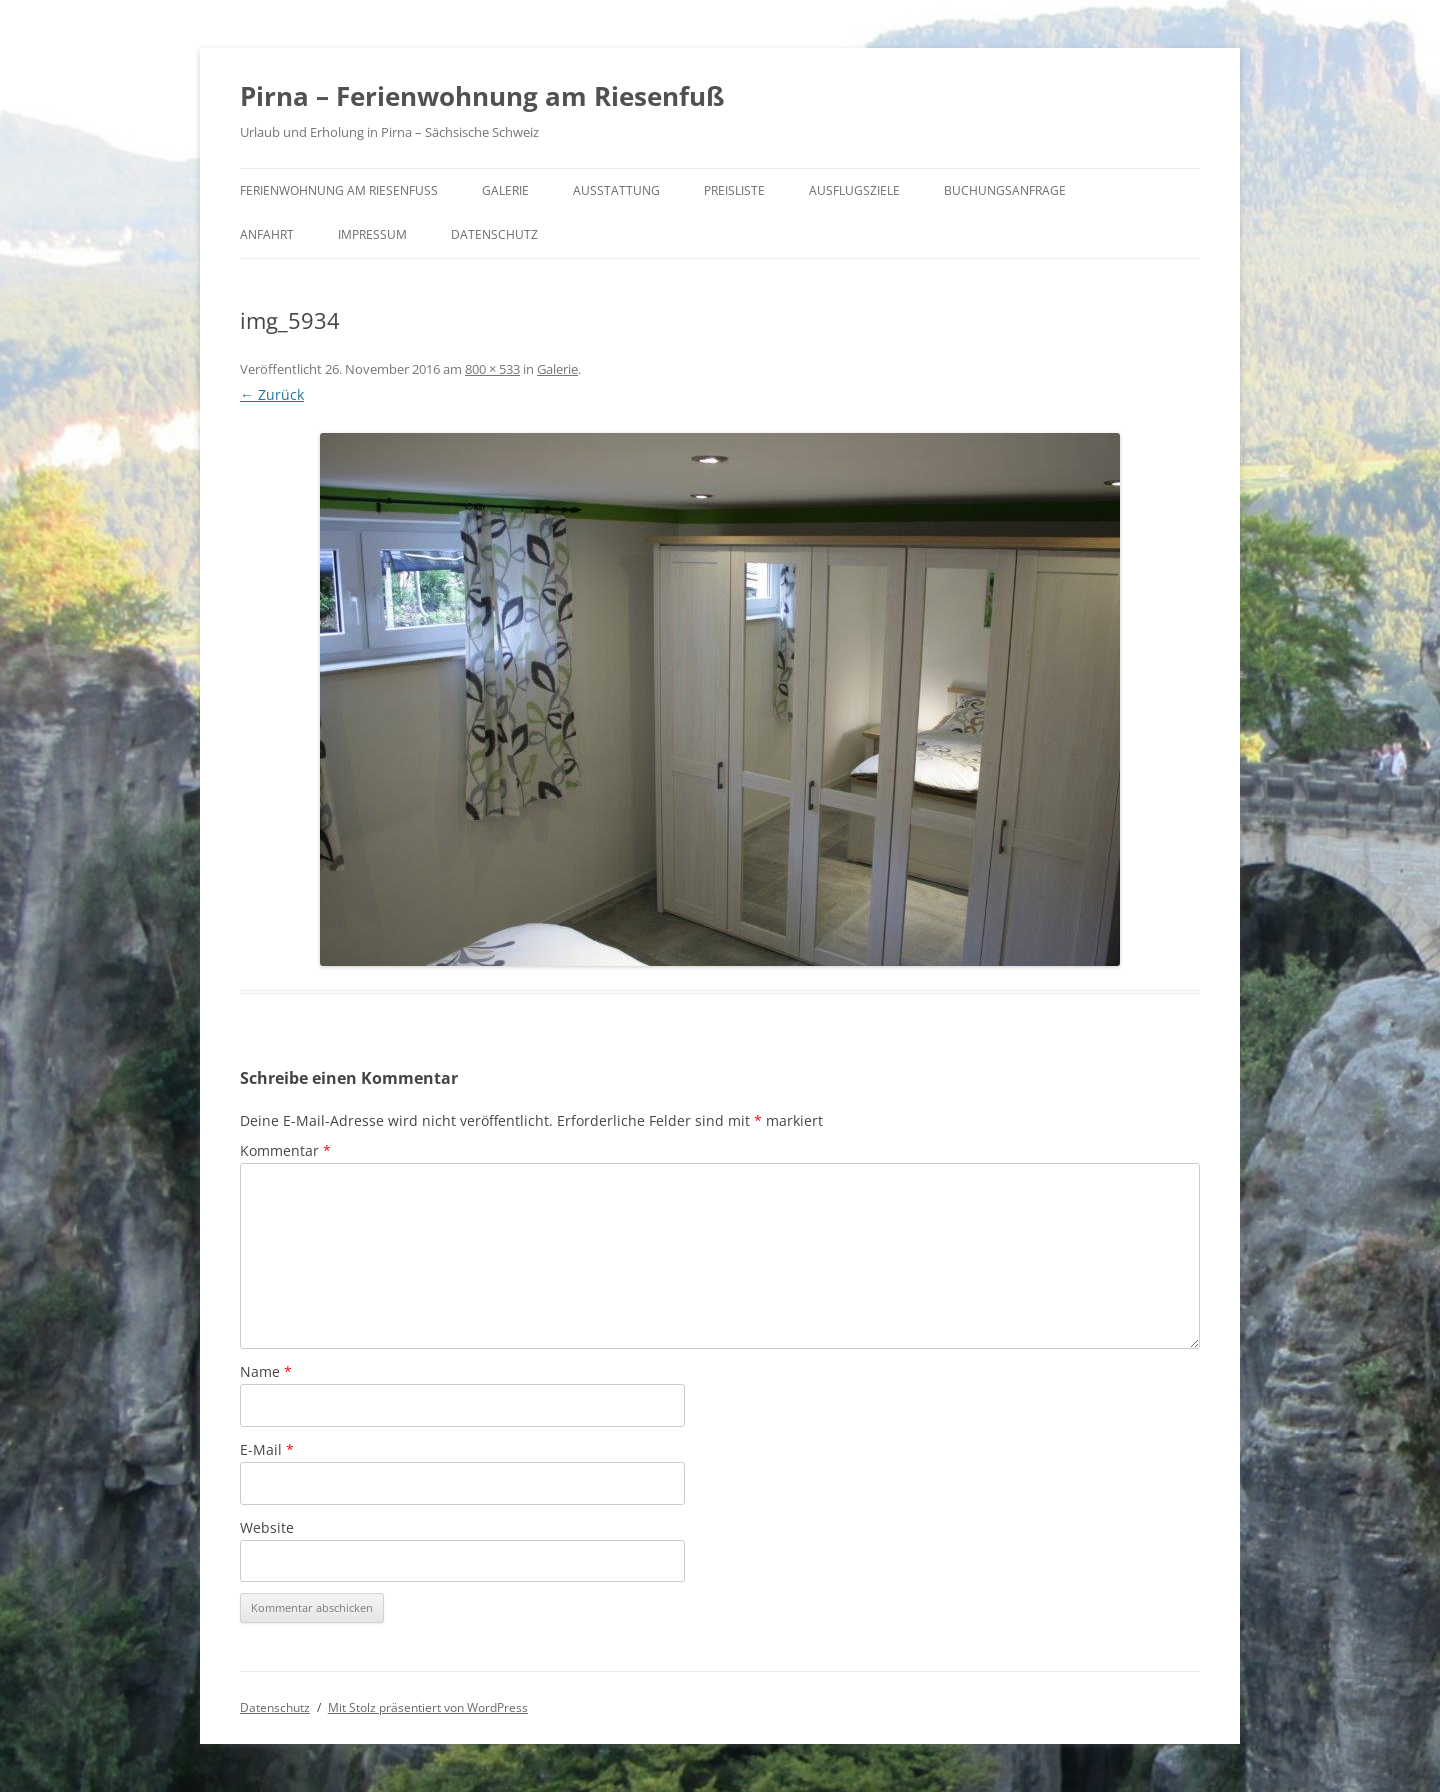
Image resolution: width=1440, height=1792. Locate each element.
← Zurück (272, 394)
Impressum (372, 234)
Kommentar (285, 1150)
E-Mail (267, 1449)
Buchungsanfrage (1005, 190)
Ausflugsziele (854, 190)
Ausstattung (616, 190)
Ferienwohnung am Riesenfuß (339, 190)
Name (266, 1371)
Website (267, 1527)
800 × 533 (492, 369)
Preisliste (734, 190)
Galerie (505, 190)
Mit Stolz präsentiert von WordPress (428, 1707)
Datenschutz (494, 234)
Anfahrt (267, 234)
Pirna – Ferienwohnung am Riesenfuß (482, 96)
